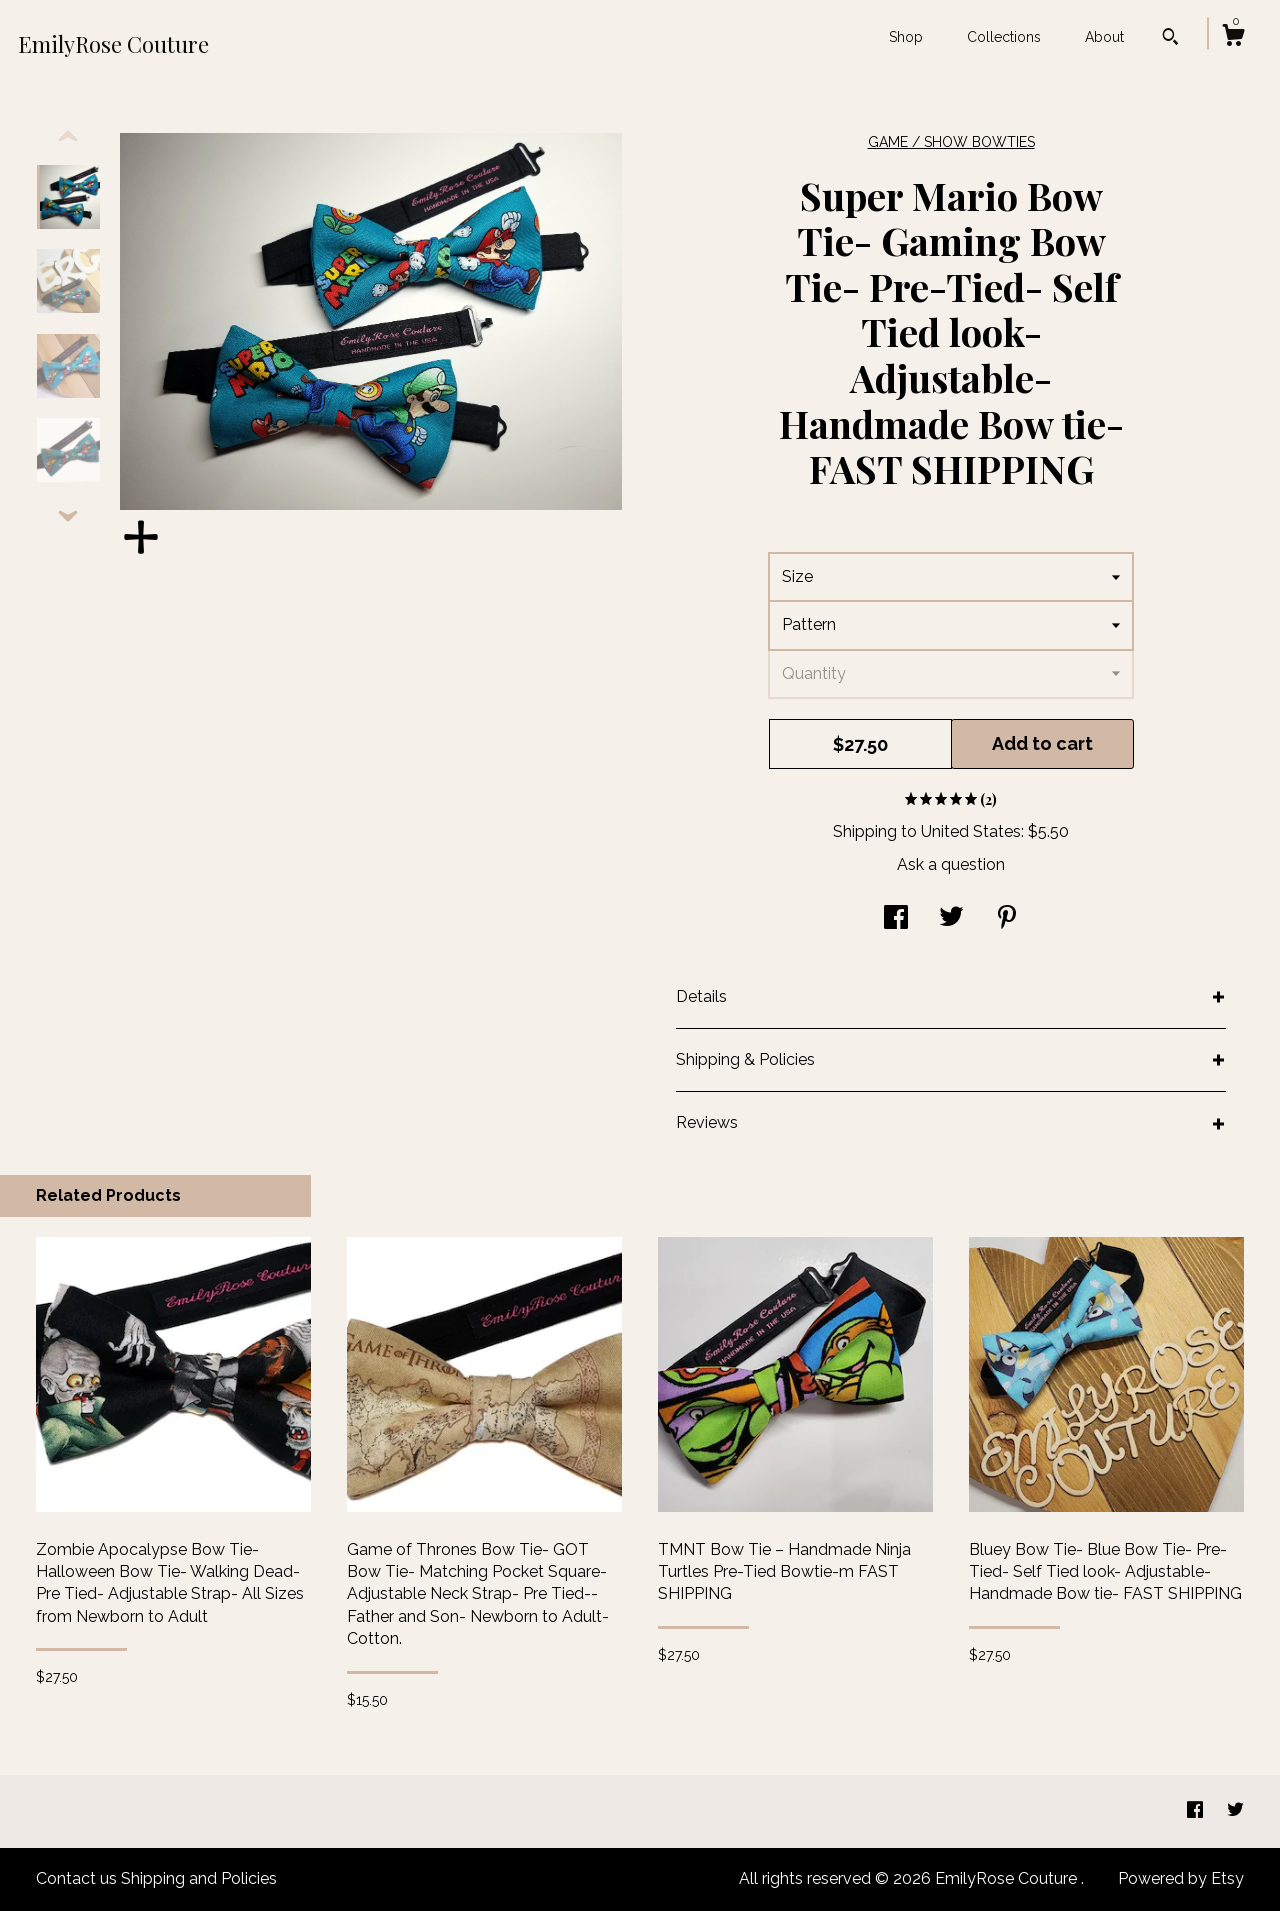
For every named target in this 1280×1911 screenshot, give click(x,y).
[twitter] (1235, 1810)
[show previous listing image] (68, 137)
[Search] (1170, 39)
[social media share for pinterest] (1007, 919)
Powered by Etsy (1181, 1878)
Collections (1004, 37)
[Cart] (1233, 38)
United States (971, 831)
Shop (906, 37)
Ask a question (951, 864)
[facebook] (1197, 1810)
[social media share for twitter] (951, 919)
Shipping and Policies (199, 1878)
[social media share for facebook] (896, 919)
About (1104, 37)
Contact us (76, 1878)
